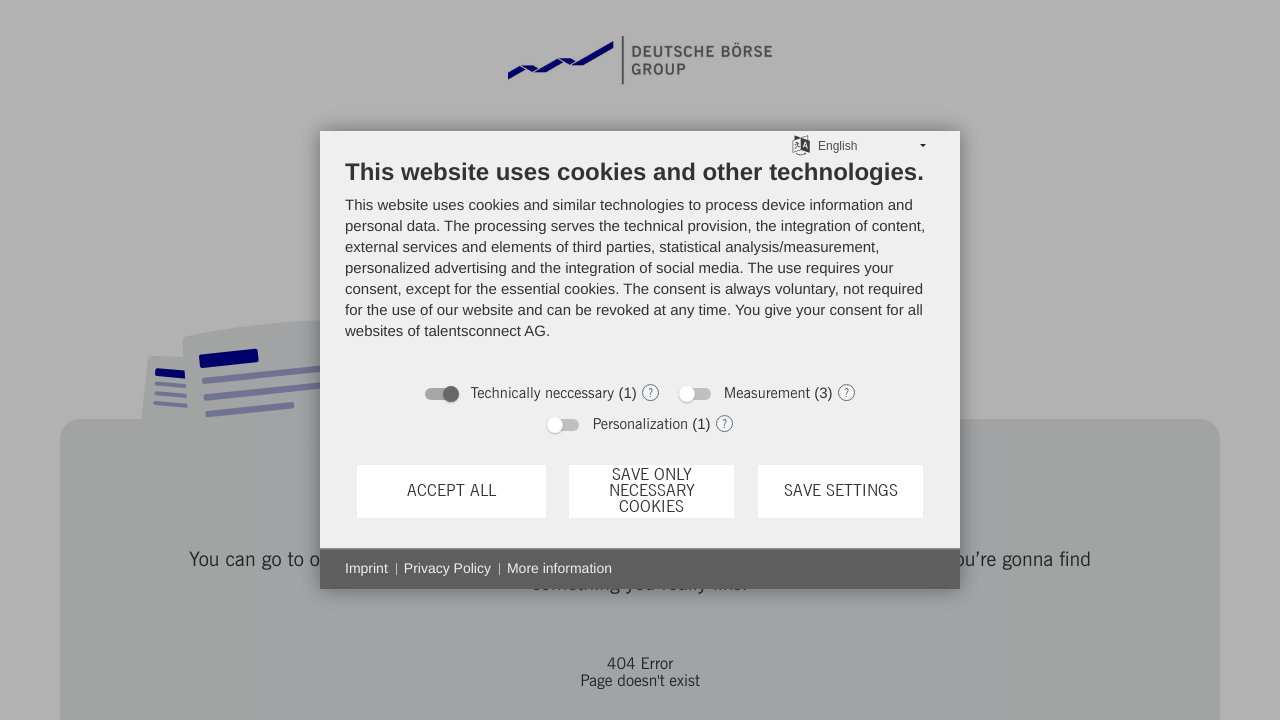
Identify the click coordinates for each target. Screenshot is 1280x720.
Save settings (841, 491)
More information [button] (559, 568)
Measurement (767, 393)
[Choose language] (801, 145)
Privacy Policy (447, 568)
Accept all (451, 491)
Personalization (640, 424)
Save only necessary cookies (652, 491)
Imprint (366, 568)
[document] (640, 264)
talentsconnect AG (485, 331)
